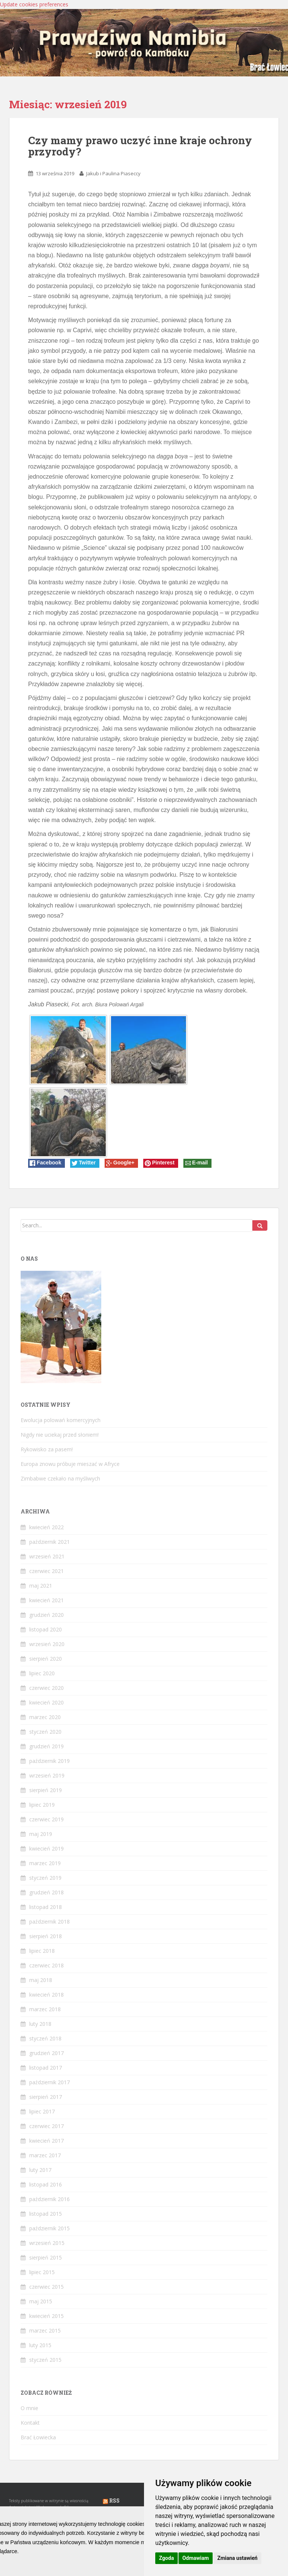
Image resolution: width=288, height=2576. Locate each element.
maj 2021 (40, 1585)
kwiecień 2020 (46, 1702)
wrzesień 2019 (46, 1775)
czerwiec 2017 (46, 2126)
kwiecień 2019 (46, 1848)
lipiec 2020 (42, 1673)
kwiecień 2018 (46, 1994)
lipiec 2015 (42, 2272)
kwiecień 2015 (46, 2315)
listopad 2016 (45, 2184)
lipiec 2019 (42, 1804)
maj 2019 (40, 1833)
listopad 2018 (45, 1906)
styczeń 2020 (45, 1731)
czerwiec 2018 (46, 1965)
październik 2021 (49, 1541)
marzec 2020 (45, 1717)
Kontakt (30, 2422)
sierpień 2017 (45, 2096)
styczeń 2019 (45, 1877)
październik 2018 (49, 1921)
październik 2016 (49, 2199)
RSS (114, 2500)
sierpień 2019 (45, 1790)
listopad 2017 (45, 2067)
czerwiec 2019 (46, 1819)
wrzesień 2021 (46, 1556)
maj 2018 (40, 1979)
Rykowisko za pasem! (47, 1449)
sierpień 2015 (45, 2257)
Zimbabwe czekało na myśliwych (60, 1478)
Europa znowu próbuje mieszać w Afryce (70, 1463)
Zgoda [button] (166, 2558)
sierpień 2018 (45, 1936)
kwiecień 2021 (46, 1600)
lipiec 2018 (42, 1950)
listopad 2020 (45, 1629)
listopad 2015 (45, 2213)
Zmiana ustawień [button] (237, 2558)
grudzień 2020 (46, 1614)
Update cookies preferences (34, 4)
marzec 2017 (45, 2155)
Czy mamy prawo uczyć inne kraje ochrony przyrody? (140, 146)
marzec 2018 (45, 2009)
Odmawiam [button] (195, 2558)
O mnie (29, 2408)
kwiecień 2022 (46, 1527)
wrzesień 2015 (46, 2242)
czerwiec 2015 (46, 2286)
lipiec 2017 (42, 2111)
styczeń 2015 (45, 2359)
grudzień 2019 (46, 1746)
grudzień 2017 (46, 2053)
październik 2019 (49, 1760)
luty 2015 (40, 2345)
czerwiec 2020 (46, 1687)
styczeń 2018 (45, 2038)
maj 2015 (40, 2301)
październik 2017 (49, 2082)
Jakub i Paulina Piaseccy (113, 173)
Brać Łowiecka (38, 2437)
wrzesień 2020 (46, 1644)
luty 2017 (40, 2169)
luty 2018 (40, 2023)
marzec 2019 (45, 1863)
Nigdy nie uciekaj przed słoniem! (60, 1434)
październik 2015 (49, 2228)
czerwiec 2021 (46, 1571)
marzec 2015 (45, 2330)
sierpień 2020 (45, 1658)
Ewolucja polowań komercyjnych (60, 1420)
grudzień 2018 (46, 1892)
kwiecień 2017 (46, 2140)
